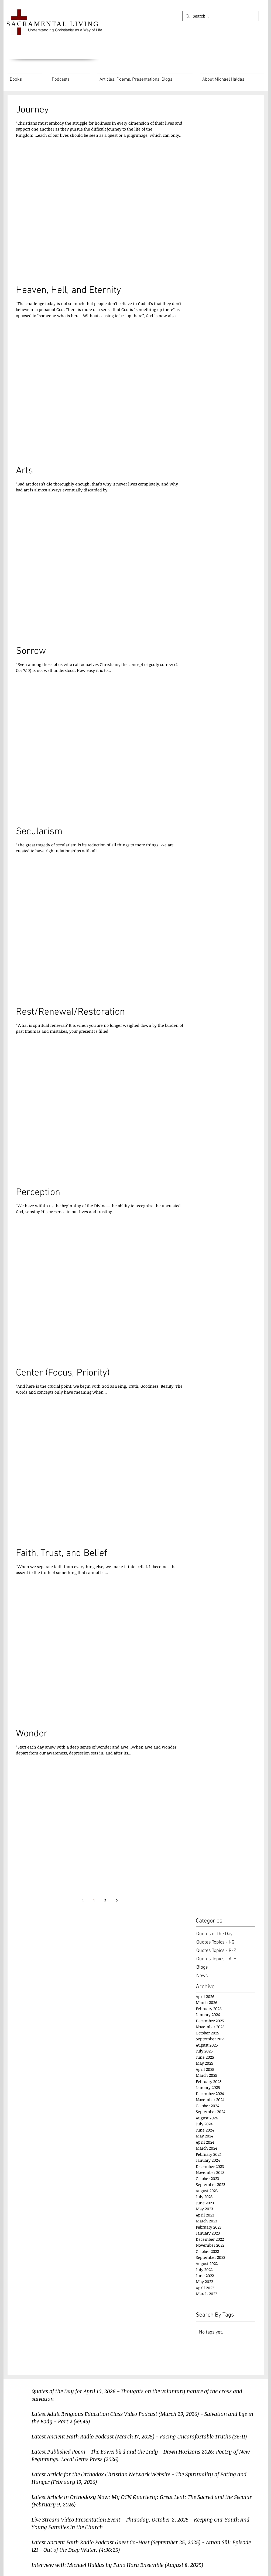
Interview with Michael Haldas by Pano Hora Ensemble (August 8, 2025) (117, 2564)
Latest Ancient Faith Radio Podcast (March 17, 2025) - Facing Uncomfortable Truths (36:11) (139, 2436)
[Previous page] (83, 1900)
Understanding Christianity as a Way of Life (65, 30)
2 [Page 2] (105, 1900)
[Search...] (220, 16)
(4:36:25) (109, 2549)
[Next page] (117, 1900)
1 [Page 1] (94, 1900)
